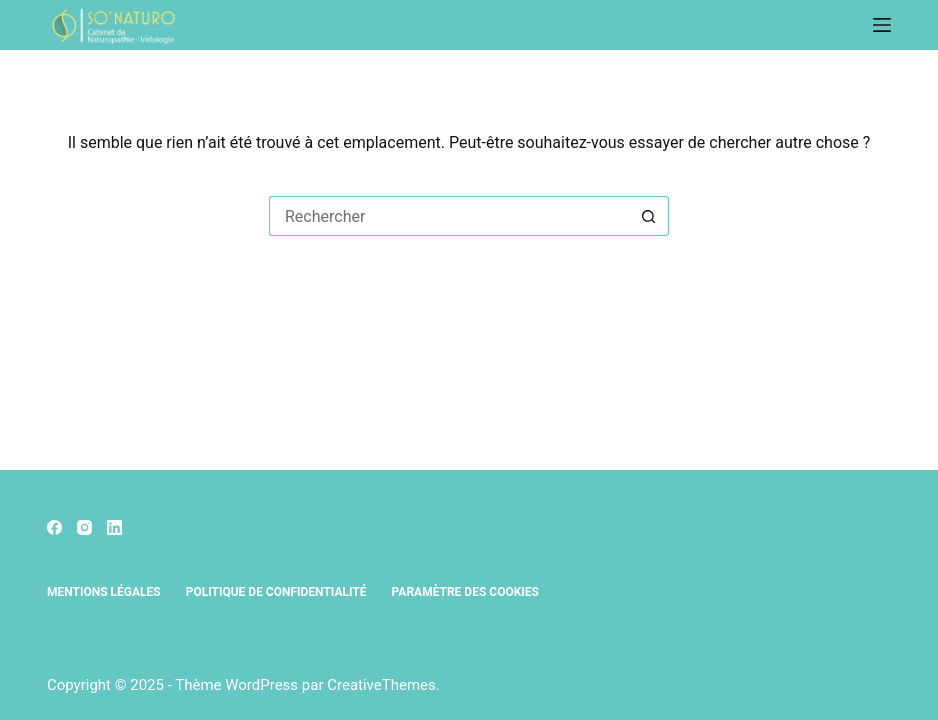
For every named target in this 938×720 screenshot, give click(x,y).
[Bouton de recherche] (649, 216)
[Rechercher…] (449, 216)
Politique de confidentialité (276, 592)
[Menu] (882, 25)
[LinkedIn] (114, 527)
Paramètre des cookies (465, 592)
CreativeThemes (381, 685)
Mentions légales (104, 592)
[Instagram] (84, 527)
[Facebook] (54, 527)
